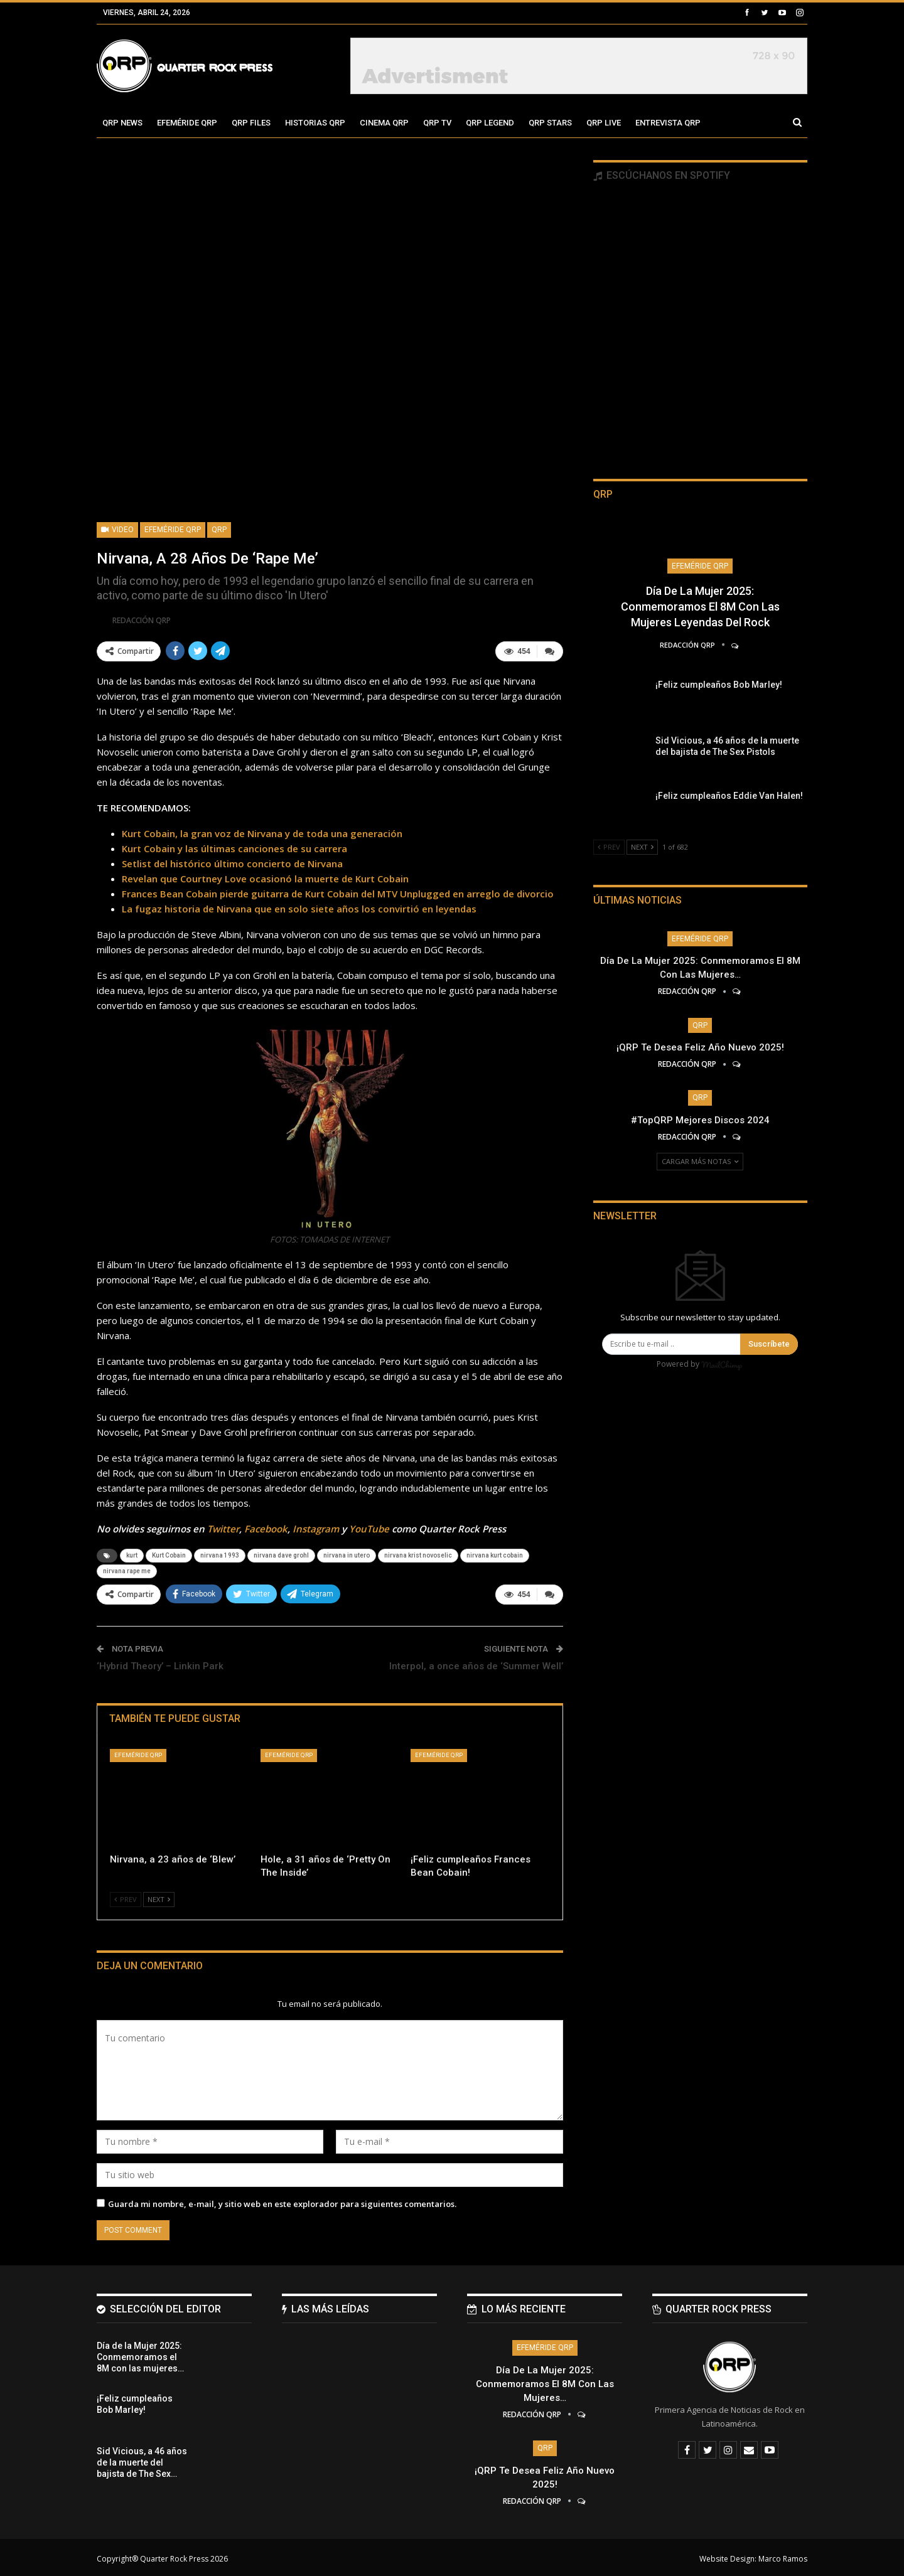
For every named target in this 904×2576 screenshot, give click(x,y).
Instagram (316, 1527)
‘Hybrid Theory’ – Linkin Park (160, 1663)
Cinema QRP (384, 122)
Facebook (266, 1527)
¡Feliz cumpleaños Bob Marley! (718, 685)
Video (117, 529)
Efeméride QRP (187, 122)
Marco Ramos (782, 2556)
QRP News (122, 122)
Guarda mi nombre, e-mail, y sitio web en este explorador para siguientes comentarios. (282, 2201)
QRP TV (437, 122)
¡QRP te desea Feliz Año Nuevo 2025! (700, 1047)
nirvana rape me (127, 1569)
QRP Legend (490, 122)
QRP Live (603, 122)
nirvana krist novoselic (418, 1554)
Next (159, 1896)
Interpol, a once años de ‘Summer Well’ (476, 1663)
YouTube (369, 1527)
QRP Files (251, 122)
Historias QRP (315, 122)
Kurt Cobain (169, 1554)
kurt (131, 1554)
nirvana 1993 (219, 1554)
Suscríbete (769, 1344)
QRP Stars (550, 122)
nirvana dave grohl (281, 1554)
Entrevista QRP (668, 122)
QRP (219, 529)
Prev (125, 1896)
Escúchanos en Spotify (661, 175)
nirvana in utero (346, 1554)
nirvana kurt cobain (494, 1554)
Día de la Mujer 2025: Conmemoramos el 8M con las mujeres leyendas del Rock (700, 606)
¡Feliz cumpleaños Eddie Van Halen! (729, 796)
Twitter (223, 1527)
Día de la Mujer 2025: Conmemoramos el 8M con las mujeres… (545, 2381)
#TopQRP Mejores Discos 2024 (700, 1120)
